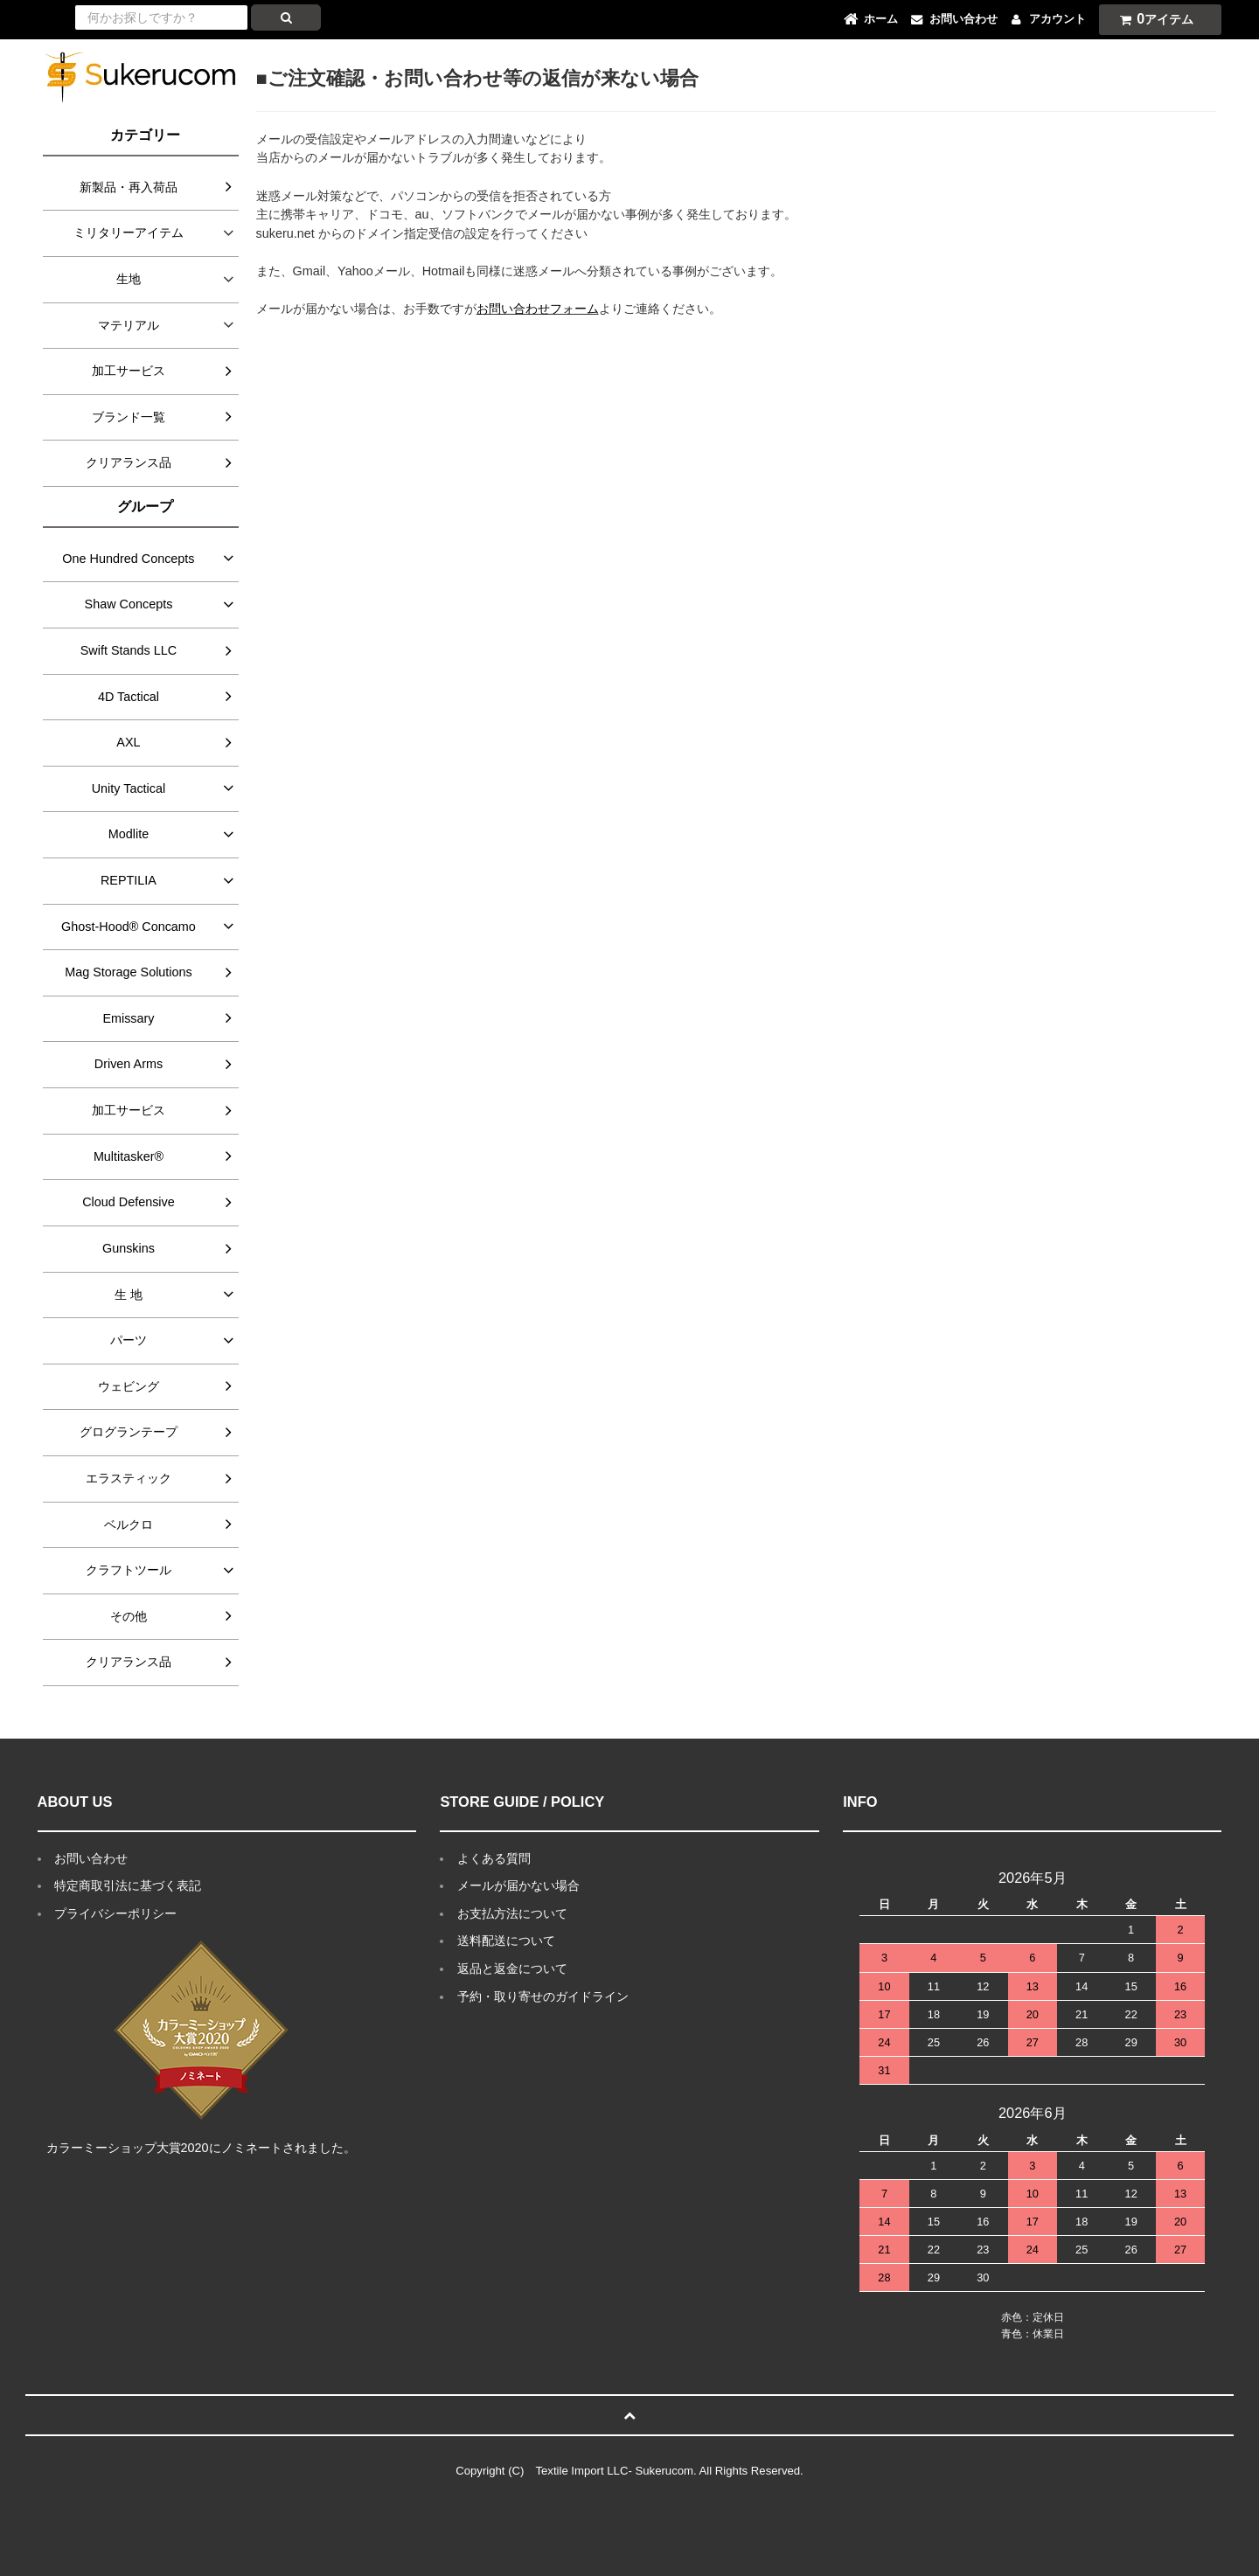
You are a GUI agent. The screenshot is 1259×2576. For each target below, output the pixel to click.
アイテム (1152, 18)
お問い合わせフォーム (537, 309)
